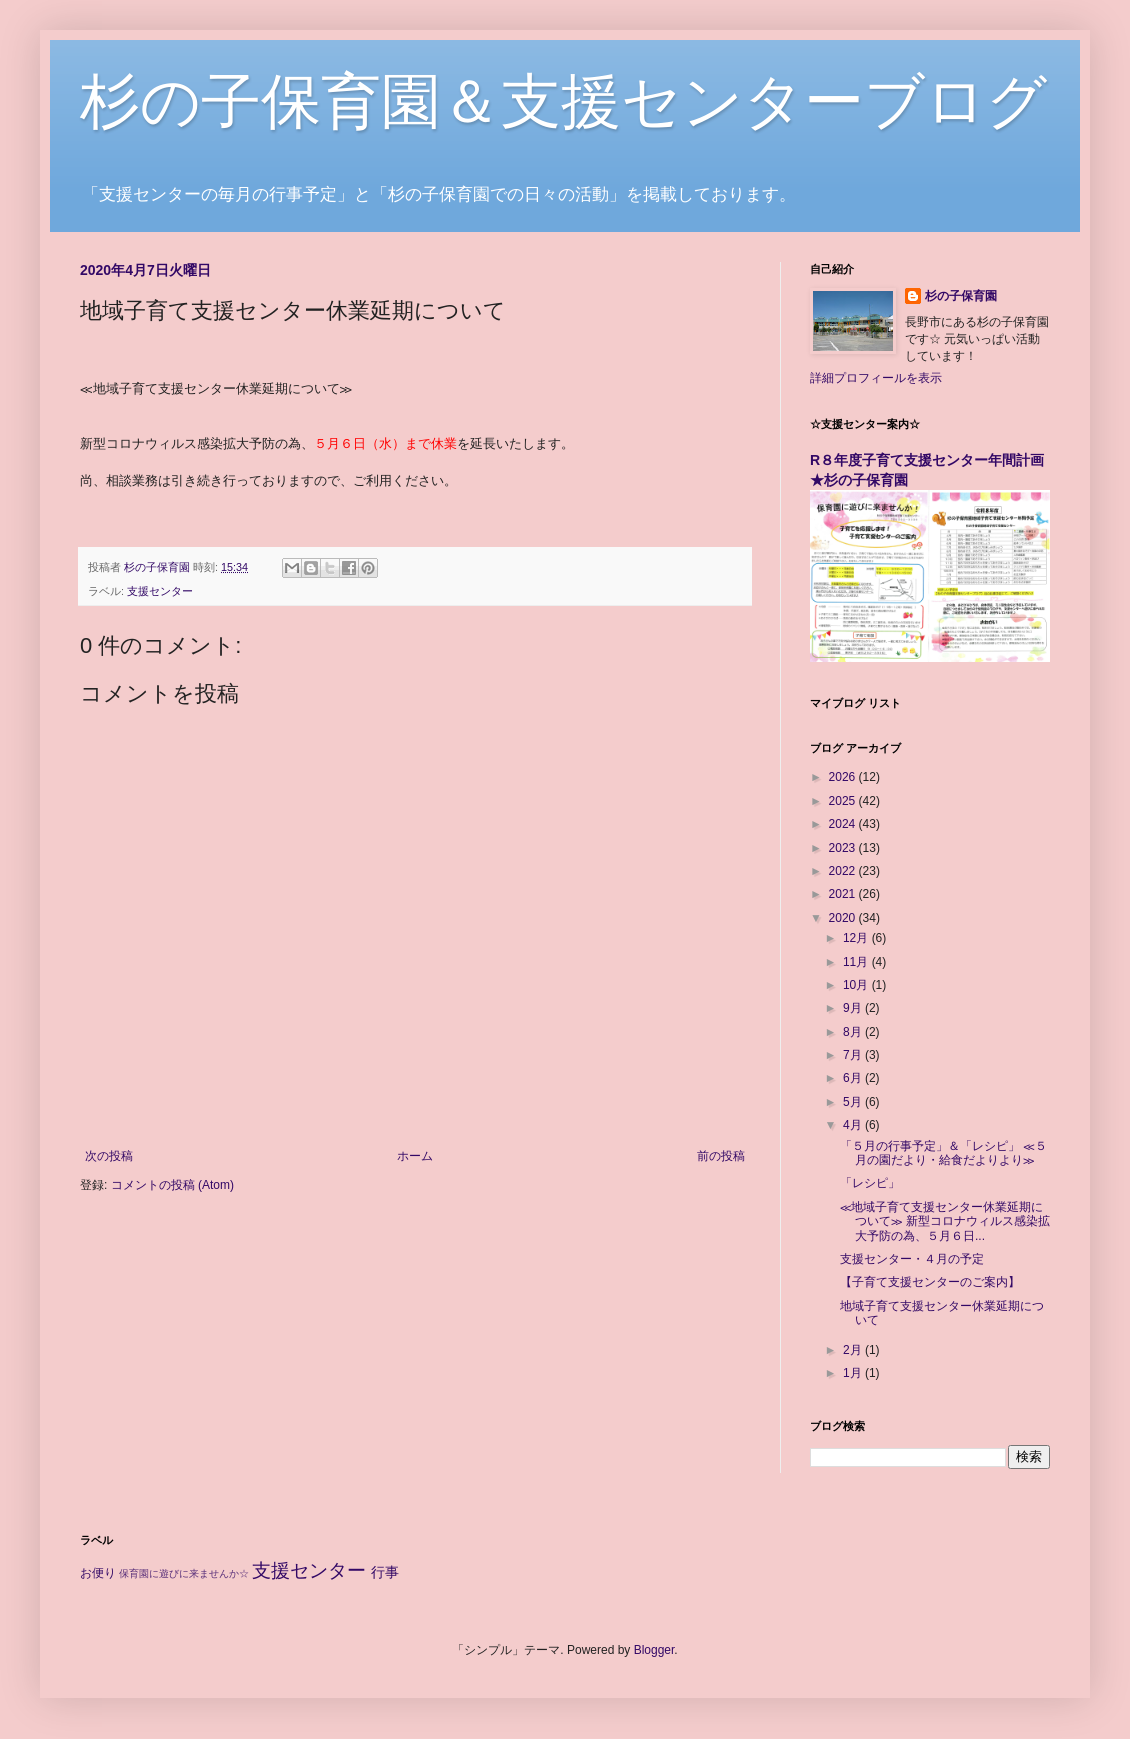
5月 (854, 1102)
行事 (385, 1572)
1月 (854, 1373)
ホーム (415, 1156)
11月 (857, 962)
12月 (857, 938)
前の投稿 (721, 1156)
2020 (844, 918)
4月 (854, 1125)
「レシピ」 (870, 1183)
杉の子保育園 (961, 296)
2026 (844, 777)
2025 (844, 801)
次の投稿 (109, 1156)
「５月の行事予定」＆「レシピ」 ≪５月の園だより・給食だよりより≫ (943, 1153)
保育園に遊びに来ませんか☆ (184, 1573)
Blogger (654, 1650)
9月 (854, 1008)
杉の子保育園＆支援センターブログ (563, 101)
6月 (854, 1078)
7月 (854, 1055)
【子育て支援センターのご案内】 (930, 1282)
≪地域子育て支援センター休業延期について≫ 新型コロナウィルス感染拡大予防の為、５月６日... (945, 1221)
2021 (844, 894)
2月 (854, 1350)
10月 (857, 985)
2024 (844, 824)
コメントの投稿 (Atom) (172, 1185)
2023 (844, 848)
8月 (854, 1032)
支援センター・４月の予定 (912, 1259)
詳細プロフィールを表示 (876, 378)
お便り (98, 1573)
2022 (844, 871)
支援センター (160, 591)
